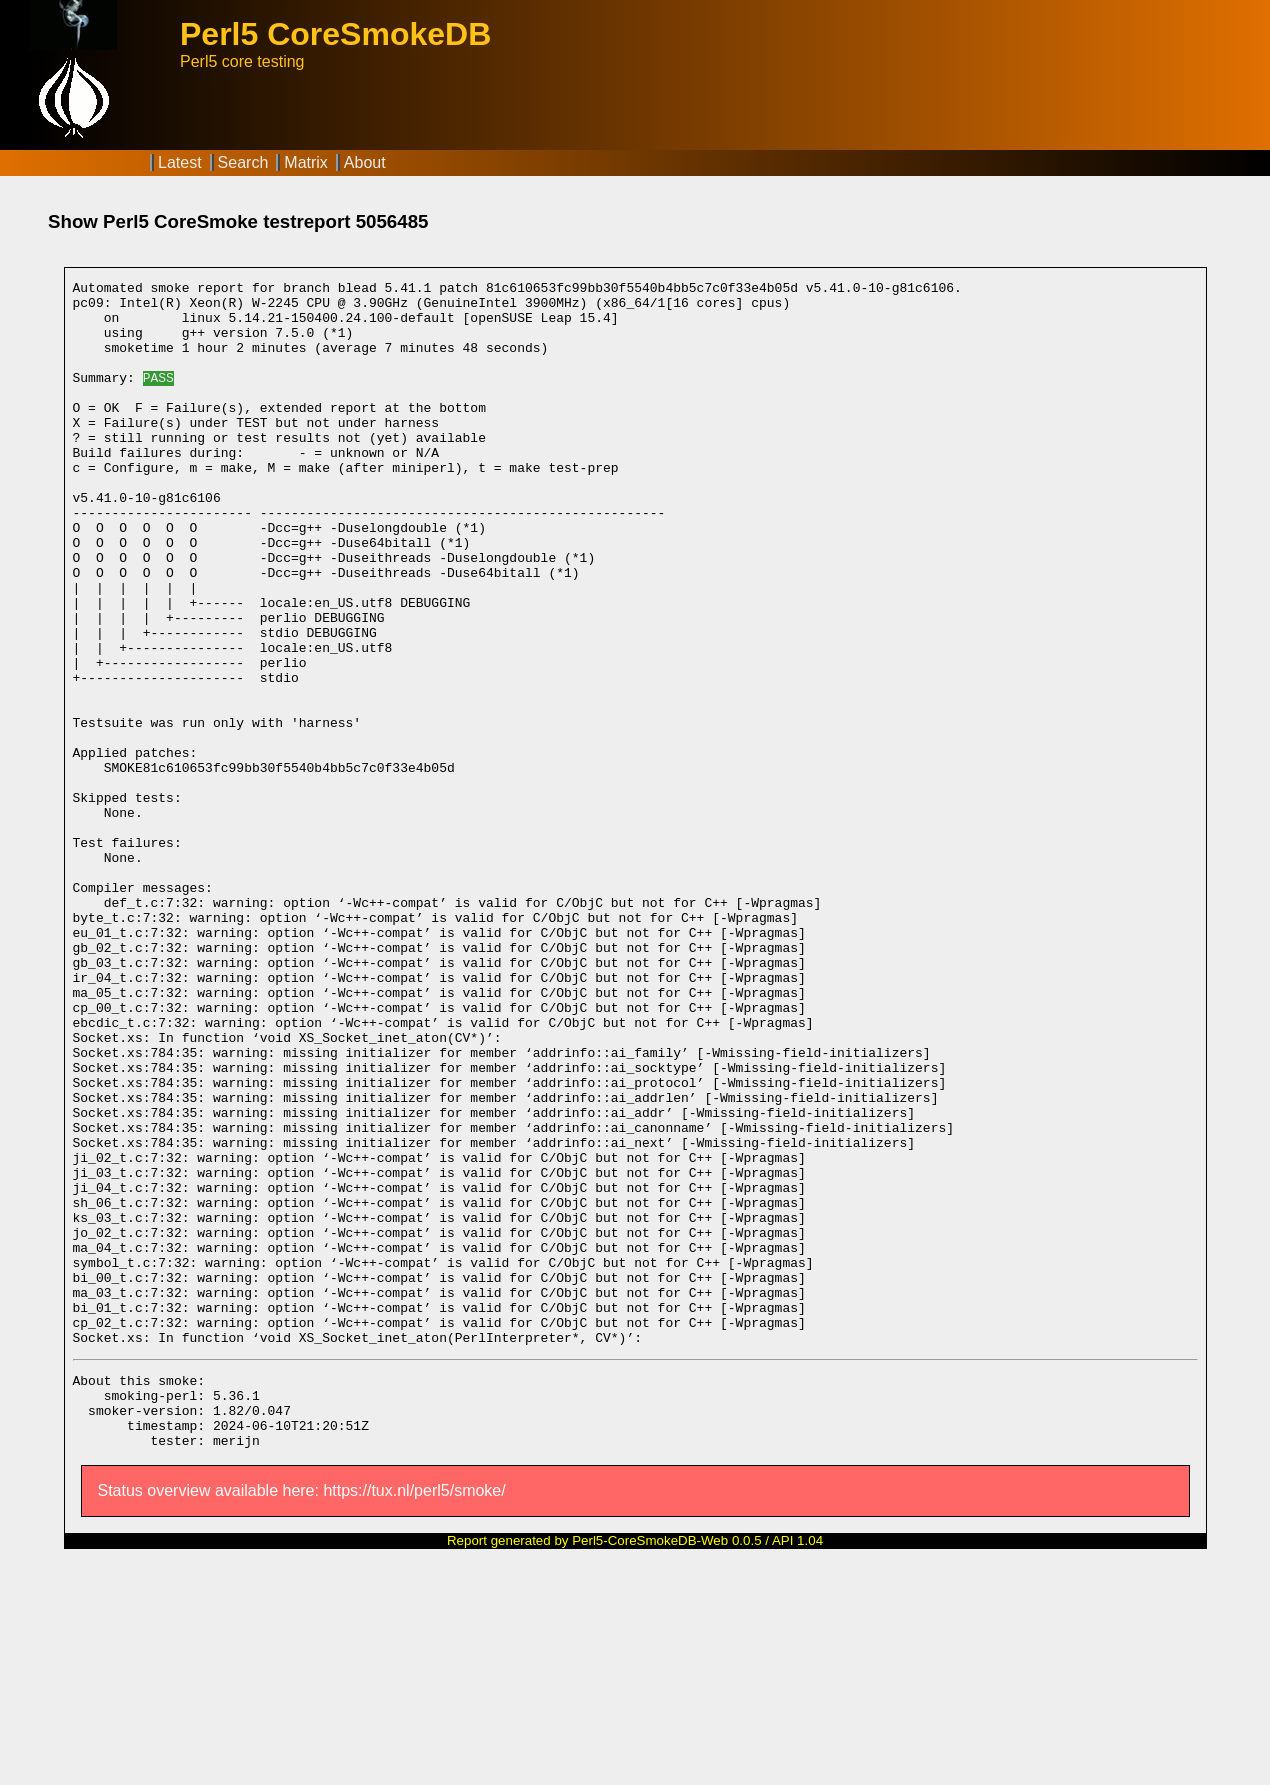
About (365, 162)
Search (243, 162)
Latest (180, 162)
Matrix (306, 162)
